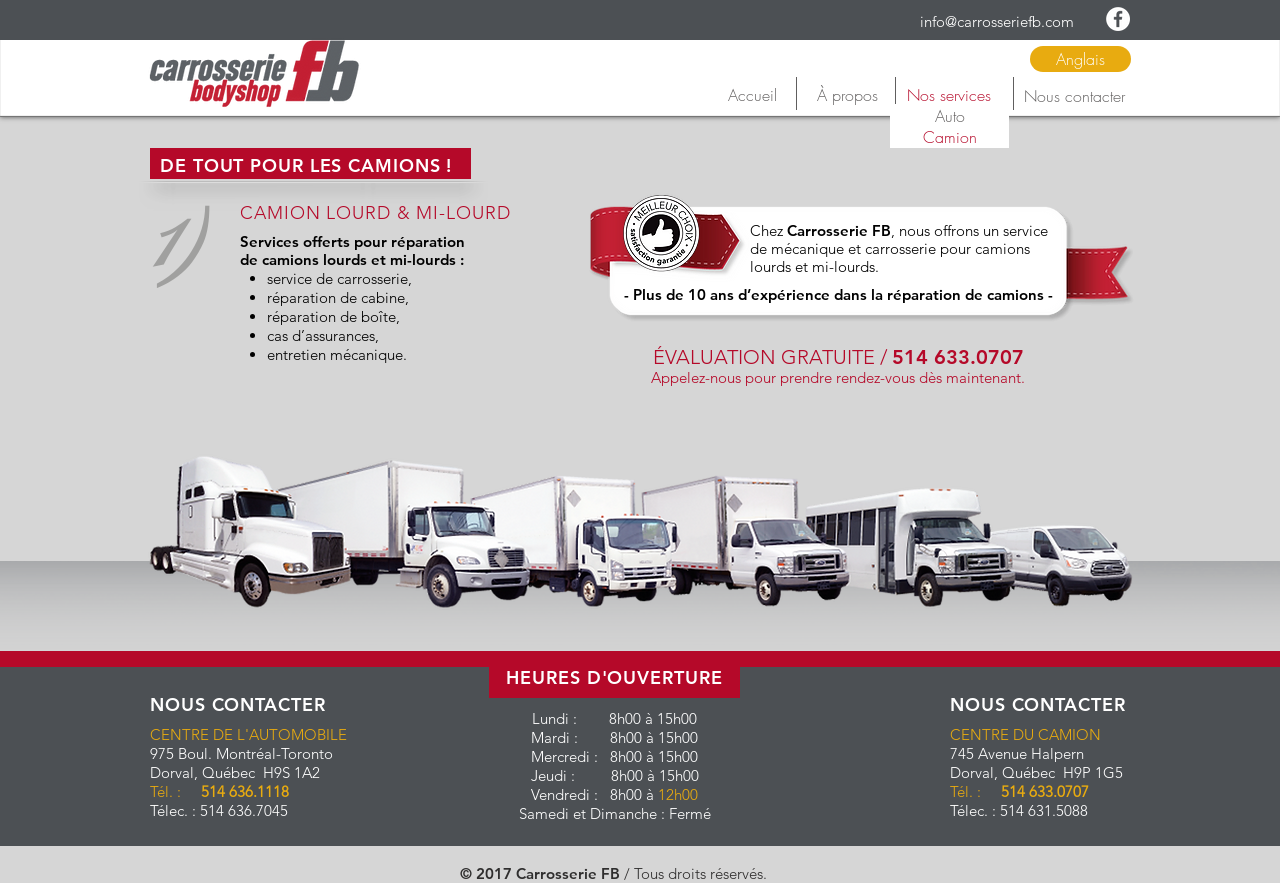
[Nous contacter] (1074, 96)
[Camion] (949, 137)
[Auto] (949, 116)
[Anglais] (1080, 59)
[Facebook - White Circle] (1118, 19)
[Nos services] (948, 95)
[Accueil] (752, 95)
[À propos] (847, 95)
